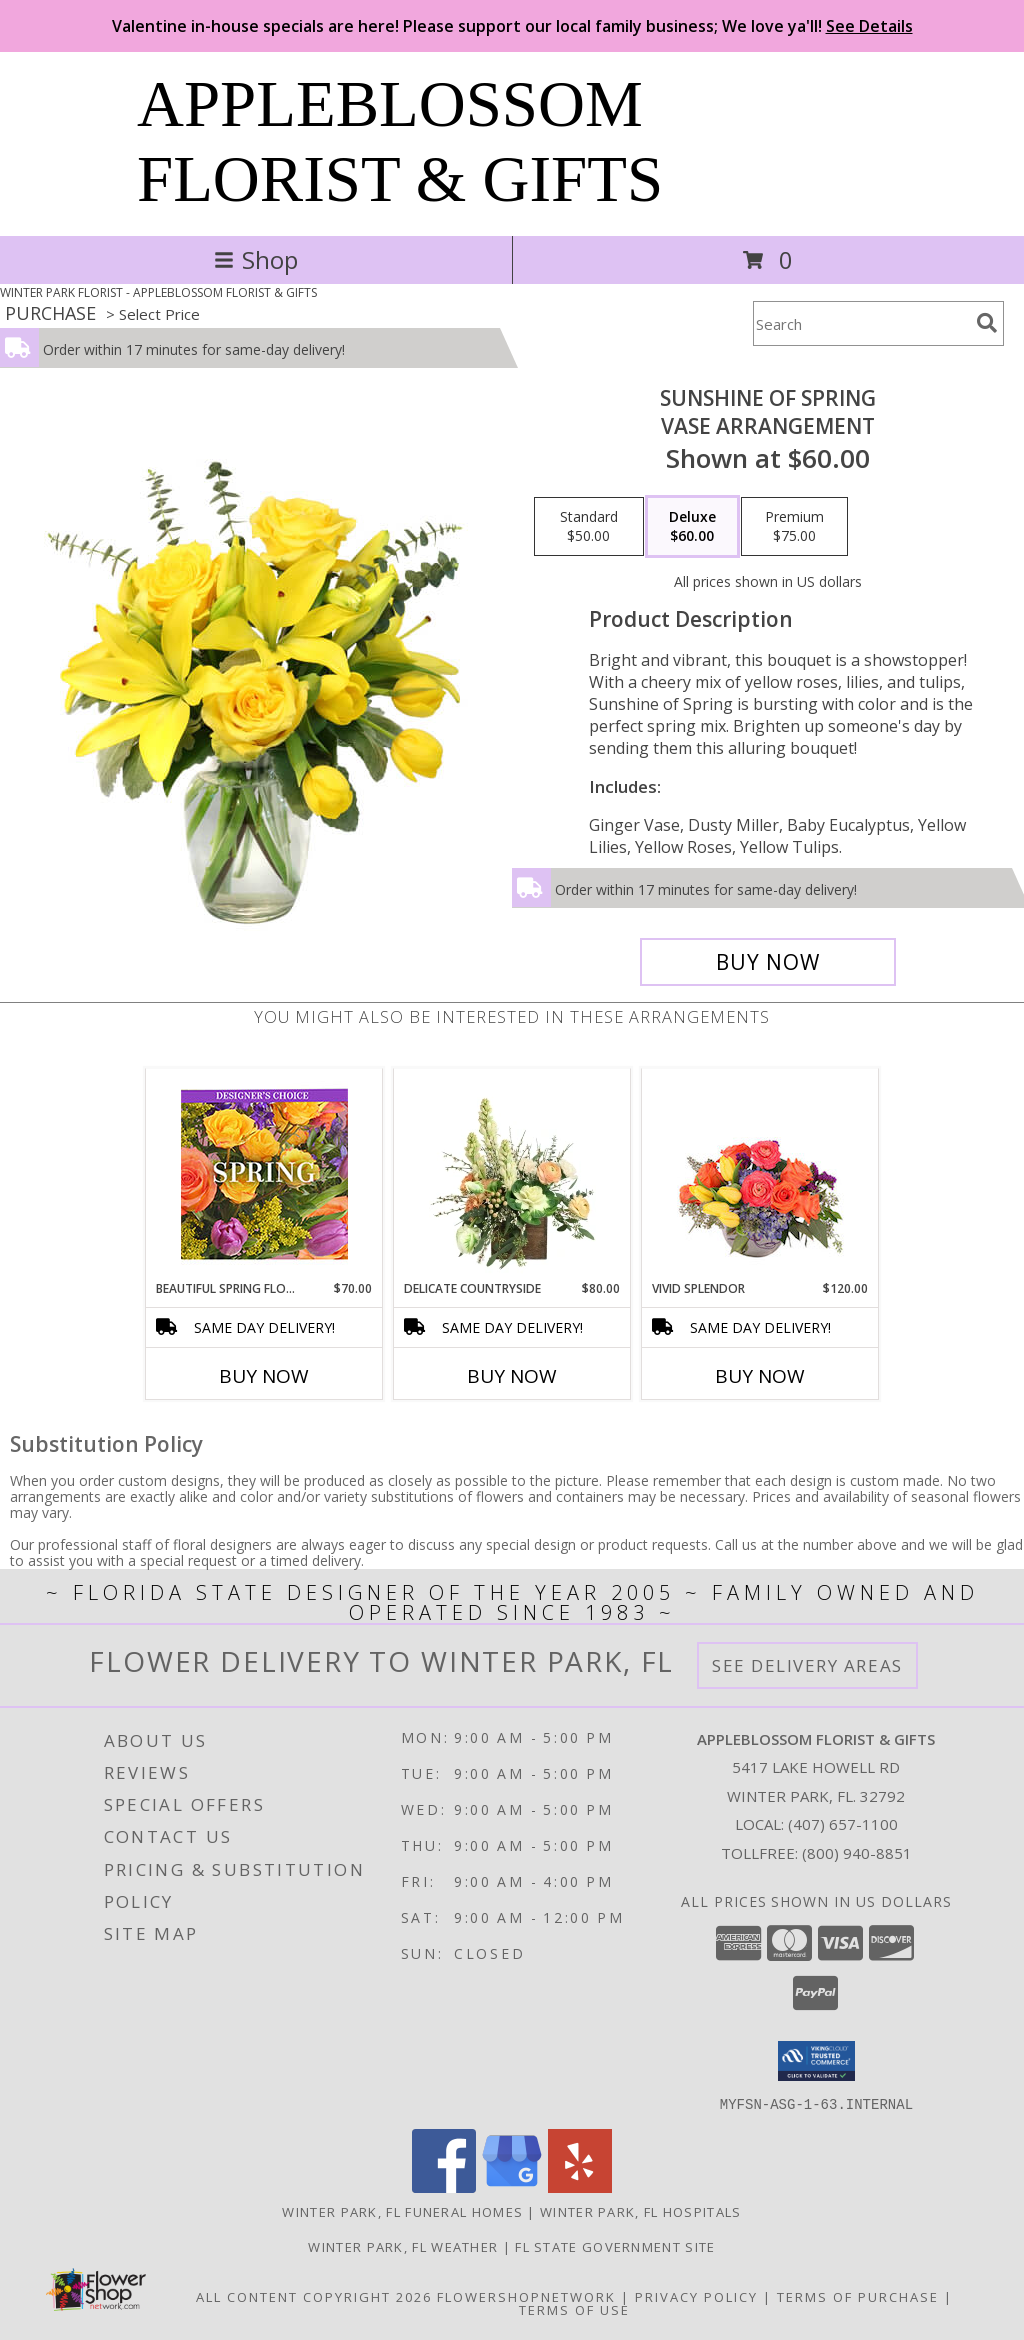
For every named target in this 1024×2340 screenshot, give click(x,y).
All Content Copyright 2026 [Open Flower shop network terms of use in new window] (314, 2296)
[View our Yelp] (580, 2186)
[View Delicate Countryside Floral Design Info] (512, 1174)
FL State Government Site (615, 2246)
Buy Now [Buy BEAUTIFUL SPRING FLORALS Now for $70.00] (264, 1376)
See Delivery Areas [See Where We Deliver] (807, 1665)
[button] (816, 2061)
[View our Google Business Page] (512, 2186)
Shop (256, 259)
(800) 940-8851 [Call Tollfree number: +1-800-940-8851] (857, 1853)
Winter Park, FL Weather (403, 2246)
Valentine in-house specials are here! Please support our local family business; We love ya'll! (512, 26)
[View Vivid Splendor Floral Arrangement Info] (760, 1174)
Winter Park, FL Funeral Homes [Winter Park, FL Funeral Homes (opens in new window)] (402, 2211)
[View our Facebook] (444, 2186)
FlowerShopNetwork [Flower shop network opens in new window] (526, 2296)
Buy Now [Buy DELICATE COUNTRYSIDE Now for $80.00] (512, 1376)
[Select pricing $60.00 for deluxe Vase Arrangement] (692, 527)
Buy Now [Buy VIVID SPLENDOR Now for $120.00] (760, 1376)
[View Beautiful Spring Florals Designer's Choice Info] (264, 1174)
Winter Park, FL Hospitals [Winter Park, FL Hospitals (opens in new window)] (641, 2211)
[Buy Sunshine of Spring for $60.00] (768, 962)
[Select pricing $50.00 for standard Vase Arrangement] (589, 527)
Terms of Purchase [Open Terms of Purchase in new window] (858, 2296)
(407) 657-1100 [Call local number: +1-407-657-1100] (843, 1824)
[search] (987, 323)
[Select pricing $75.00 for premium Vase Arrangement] (794, 527)
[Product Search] (861, 323)
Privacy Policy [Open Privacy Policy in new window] (696, 2296)
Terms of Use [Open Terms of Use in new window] (574, 2309)
